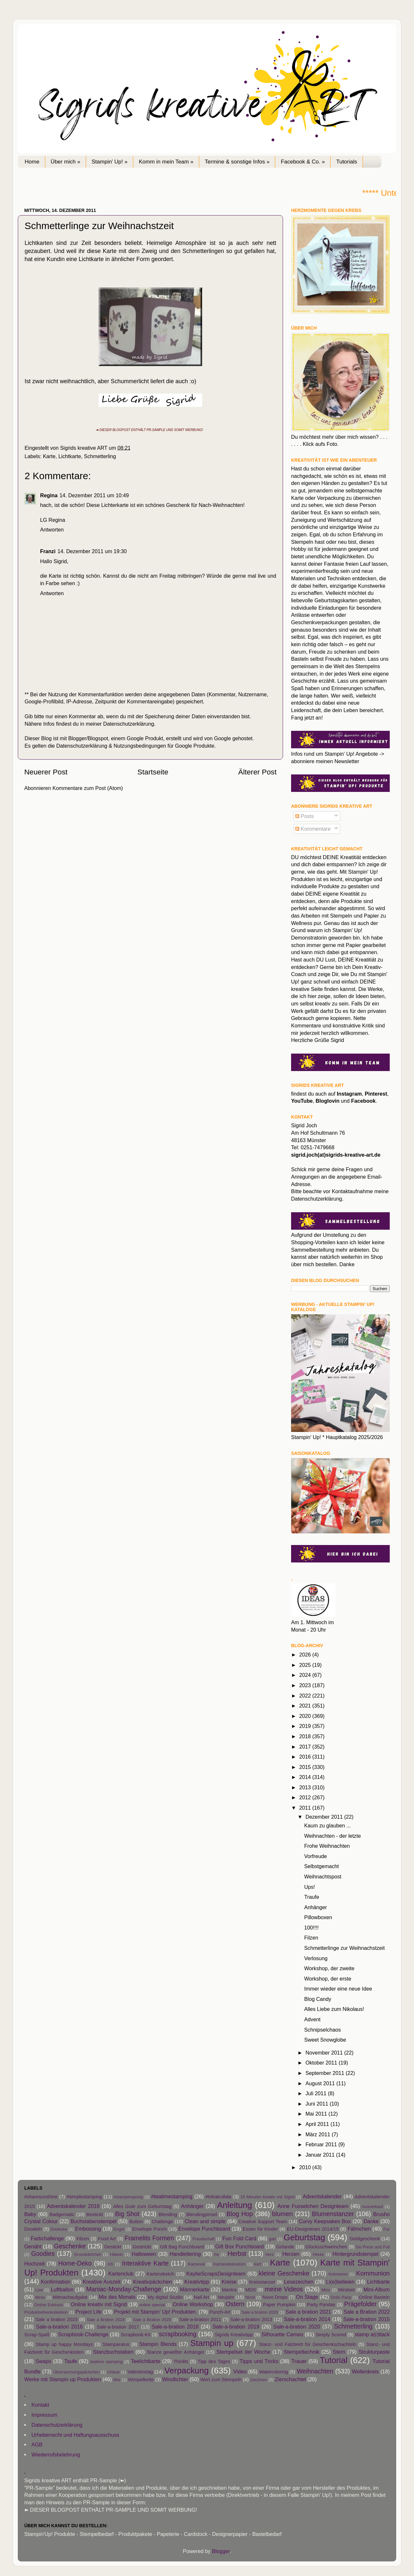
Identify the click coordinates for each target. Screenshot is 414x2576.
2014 (305, 1777)
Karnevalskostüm (229, 2264)
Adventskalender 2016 (73, 2206)
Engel (119, 2229)
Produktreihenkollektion (46, 2312)
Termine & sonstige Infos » (237, 162)
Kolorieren (338, 2274)
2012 (305, 1797)
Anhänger (315, 1907)
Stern (339, 2352)
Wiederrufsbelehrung (55, 2454)
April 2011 (317, 2124)
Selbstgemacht (321, 1866)
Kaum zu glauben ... (327, 1825)
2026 (305, 1654)
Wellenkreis (365, 2371)
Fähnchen (359, 2229)
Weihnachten (315, 2371)
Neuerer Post (46, 772)
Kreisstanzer (262, 2282)
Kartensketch (160, 2273)
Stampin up (211, 2343)
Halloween (144, 2254)
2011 (305, 1808)
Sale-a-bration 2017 (118, 2326)
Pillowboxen (318, 1917)
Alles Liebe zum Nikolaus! (334, 2009)
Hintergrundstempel (355, 2254)
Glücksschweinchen (326, 2246)
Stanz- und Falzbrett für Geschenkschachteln (307, 2344)
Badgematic (61, 2214)
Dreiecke (59, 2229)
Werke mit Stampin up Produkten (62, 2379)
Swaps (43, 2361)
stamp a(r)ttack (372, 2334)
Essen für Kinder (260, 2229)
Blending (167, 2214)
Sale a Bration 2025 (152, 2319)
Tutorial (333, 2360)
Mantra (229, 2289)
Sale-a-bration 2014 (307, 2319)
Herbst (237, 2253)
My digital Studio (165, 2297)
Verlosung (315, 1958)
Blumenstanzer (333, 2213)
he (216, 2254)
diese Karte (103, 251)
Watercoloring (273, 2371)
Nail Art (201, 2297)
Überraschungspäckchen (76, 2372)
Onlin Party (341, 2297)
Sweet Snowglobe (325, 2040)
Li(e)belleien (340, 2282)
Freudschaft (203, 2238)
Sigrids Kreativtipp (234, 2334)
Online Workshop (193, 2304)
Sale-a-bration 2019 (235, 2326)
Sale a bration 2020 (260, 2312)
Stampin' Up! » (109, 162)
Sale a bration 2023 (57, 2319)
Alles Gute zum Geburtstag (142, 2206)
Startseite (153, 772)
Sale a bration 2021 (308, 2312)
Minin (40, 2297)
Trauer (299, 2361)
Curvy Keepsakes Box (325, 2221)
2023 (305, 1685)
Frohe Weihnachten (327, 1846)
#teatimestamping (171, 2196)
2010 (305, 2167)
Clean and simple (205, 2221)
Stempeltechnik (302, 2352)
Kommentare (313, 829)
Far (387, 2229)
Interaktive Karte (145, 2263)
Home (32, 162)
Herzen (290, 2254)
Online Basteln (374, 2297)
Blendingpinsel (201, 2214)
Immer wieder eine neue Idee (338, 1989)
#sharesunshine (41, 2196)
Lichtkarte (69, 456)
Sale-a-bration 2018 (175, 2326)
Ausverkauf (372, 2206)
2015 (305, 1767)
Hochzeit (34, 2263)
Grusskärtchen (87, 2254)
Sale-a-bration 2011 (200, 2319)
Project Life (88, 2312)
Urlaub (113, 2372)
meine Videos (284, 2289)
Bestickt (94, 2214)
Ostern (234, 2304)
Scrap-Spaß (36, 2334)
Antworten (52, 529)
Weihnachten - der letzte (332, 1836)
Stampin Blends (158, 2344)
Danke (371, 2221)
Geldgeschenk (365, 2238)
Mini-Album (377, 2289)
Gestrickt (142, 2246)
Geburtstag (304, 2237)
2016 (305, 1757)
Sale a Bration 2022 (366, 2312)
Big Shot (127, 2213)
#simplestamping (84, 2196)
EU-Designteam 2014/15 (313, 2229)
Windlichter (175, 2379)
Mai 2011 (316, 2114)
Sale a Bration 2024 (106, 2319)
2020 (305, 1716)
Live (39, 2289)
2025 (305, 1665)
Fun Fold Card (239, 2238)
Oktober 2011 (322, 2063)
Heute (318, 2254)
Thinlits (180, 2361)
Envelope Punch (149, 2229)
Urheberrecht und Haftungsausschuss (75, 2435)
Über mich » (66, 162)
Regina (49, 495)
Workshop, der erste (327, 1979)
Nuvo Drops (274, 2297)
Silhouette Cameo (282, 2334)
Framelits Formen (149, 2238)
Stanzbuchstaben (113, 2352)
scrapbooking (178, 2334)
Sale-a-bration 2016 (59, 2326)
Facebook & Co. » (303, 162)
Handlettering (185, 2254)
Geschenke (70, 2246)
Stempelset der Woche (243, 2352)
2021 (305, 1706)
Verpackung (186, 2370)
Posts (304, 816)
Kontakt (40, 2405)
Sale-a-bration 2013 (251, 2319)
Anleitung (234, 2205)
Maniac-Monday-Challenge (123, 2289)
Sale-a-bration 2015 (366, 2319)
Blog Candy (317, 1999)
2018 (305, 1736)
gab (272, 2238)
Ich (110, 2264)
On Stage (307, 2297)
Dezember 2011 (324, 1817)
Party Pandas (321, 2304)
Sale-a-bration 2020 (296, 2326)
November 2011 (324, 2053)
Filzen (311, 1937)
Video (239, 2371)
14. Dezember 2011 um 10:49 (94, 495)
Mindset (346, 2289)
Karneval (196, 2264)
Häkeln (116, 2254)
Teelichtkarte (145, 2361)
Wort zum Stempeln (221, 2379)
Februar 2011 (321, 2144)
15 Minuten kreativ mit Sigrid (267, 2196)
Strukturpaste (374, 2352)
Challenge (162, 2221)
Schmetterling (100, 456)
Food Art (107, 2238)
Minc (325, 2289)
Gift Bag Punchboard (182, 2246)
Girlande (285, 2246)
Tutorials (346, 162)
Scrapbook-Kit (135, 2334)
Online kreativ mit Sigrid (99, 2304)
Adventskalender (322, 2196)
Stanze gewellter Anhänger (175, 2352)
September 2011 (325, 2073)
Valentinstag (140, 2371)
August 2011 (320, 2083)
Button (136, 2221)
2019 (305, 1726)
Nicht (250, 2297)
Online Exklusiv (48, 2304)
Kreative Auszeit (102, 2282)
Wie (116, 2379)
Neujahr (226, 2297)
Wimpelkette (141, 2379)
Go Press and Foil (373, 2247)
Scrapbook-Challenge (83, 2334)
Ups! (309, 1887)
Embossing (88, 2229)
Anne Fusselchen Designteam (313, 2206)
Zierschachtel (290, 2379)
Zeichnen (258, 2379)
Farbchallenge (47, 2238)
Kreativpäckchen (152, 2282)
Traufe (311, 1897)
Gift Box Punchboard (239, 2246)
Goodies (42, 2253)
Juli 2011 (316, 2093)
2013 (305, 1787)
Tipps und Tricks (259, 2361)
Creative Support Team (262, 2221)
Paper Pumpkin (279, 2304)
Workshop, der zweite (329, 1968)
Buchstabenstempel (93, 2221)
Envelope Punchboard (204, 2229)
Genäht (32, 2246)
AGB (36, 2444)
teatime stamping (106, 2361)
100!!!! (311, 1927)
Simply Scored (331, 2334)
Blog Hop (239, 2213)
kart (257, 2264)
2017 (305, 1747)
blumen (282, 2213)
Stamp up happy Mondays (64, 2344)
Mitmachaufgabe (70, 2297)
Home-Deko (75, 2263)
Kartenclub (120, 2273)
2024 (305, 1675)
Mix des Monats (117, 2297)
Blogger (221, 2551)
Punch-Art (219, 2312)
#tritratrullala (218, 2196)
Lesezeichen (298, 2282)
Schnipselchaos (322, 2030)
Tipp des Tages (214, 2361)
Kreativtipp (196, 2282)
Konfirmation (55, 2282)
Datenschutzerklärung (128, 724)
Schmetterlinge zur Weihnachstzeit (344, 1948)
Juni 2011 (317, 2104)
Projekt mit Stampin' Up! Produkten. (155, 2312)
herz (270, 2254)
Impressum (44, 2415)
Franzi (48, 551)
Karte (49, 456)
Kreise (229, 2282)
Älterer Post (257, 772)
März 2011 (318, 2134)
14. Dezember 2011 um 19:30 (92, 551)
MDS (250, 2289)
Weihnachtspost (322, 1876)
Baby (30, 2214)
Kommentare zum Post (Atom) (87, 788)
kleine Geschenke (284, 2273)
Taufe (70, 2361)
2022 (305, 1695)
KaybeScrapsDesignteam (215, 2273)
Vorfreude (315, 1856)
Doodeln (33, 2229)
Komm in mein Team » (166, 162)
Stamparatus (116, 2344)
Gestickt (112, 2246)
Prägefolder (360, 2304)
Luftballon (62, 2289)
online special (152, 2304)
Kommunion (373, 2273)
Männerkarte (194, 2289)
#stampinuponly (128, 2196)
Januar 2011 (320, 2155)
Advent (312, 2019)
